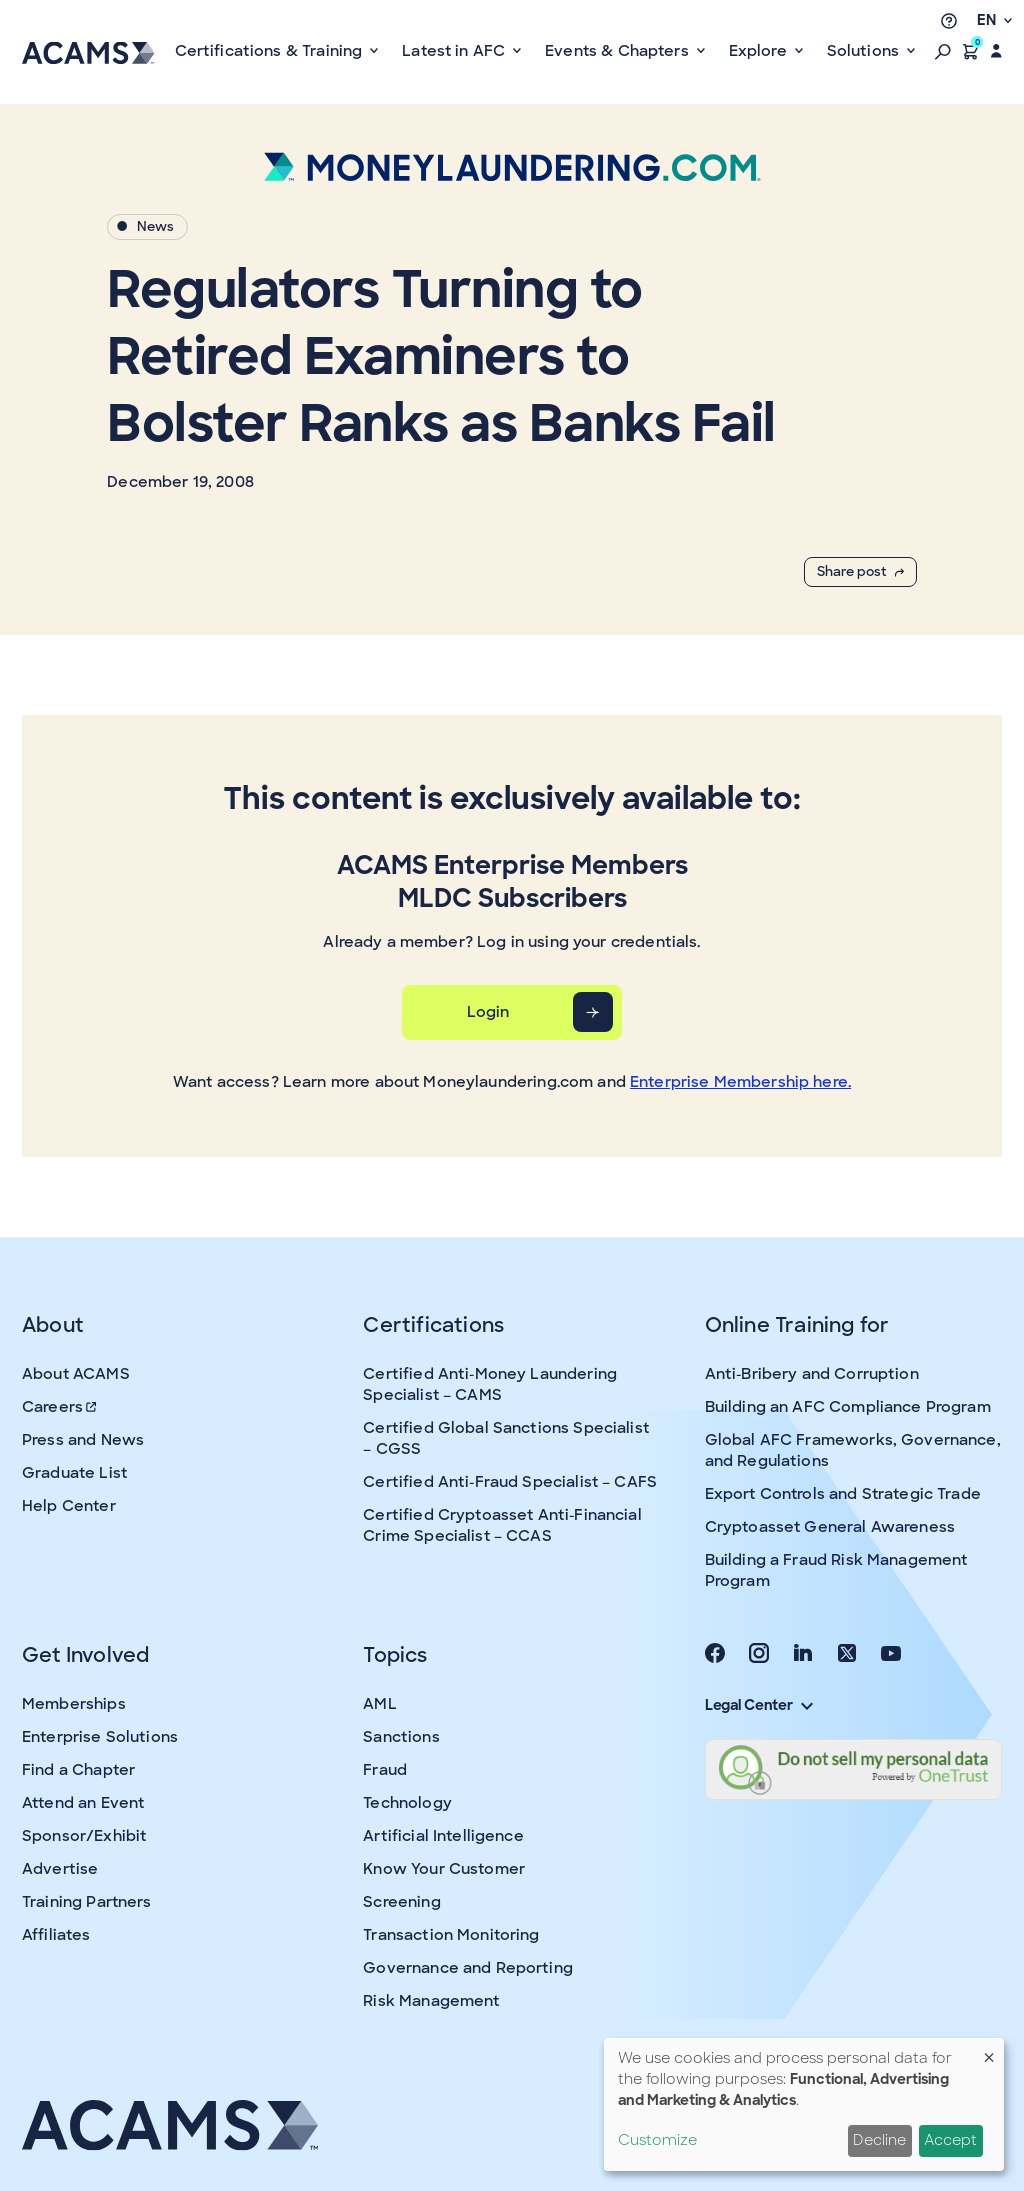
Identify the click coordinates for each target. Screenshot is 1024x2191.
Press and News (83, 1440)
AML (379, 1704)
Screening (401, 1902)
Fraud (385, 1770)
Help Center (69, 1506)
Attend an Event (83, 1803)
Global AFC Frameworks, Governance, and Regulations (853, 1450)
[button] (943, 51)
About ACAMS (76, 1374)
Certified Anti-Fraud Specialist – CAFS (510, 1482)
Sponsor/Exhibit (84, 1836)
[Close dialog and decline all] (989, 2050)
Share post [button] (860, 571)
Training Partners (87, 1902)
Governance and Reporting (468, 1968)
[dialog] (804, 2104)
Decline (879, 2140)
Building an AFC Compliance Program (848, 1407)
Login (488, 1012)
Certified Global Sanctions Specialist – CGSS (506, 1438)
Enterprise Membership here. (740, 1082)
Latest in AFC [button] (455, 51)
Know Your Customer (444, 1869)
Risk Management (431, 2001)
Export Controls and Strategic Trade (843, 1494)
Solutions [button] (865, 51)
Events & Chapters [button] (619, 51)
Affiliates (56, 1935)
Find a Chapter (78, 1770)
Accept (950, 2140)
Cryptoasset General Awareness (830, 1527)
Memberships (74, 1704)
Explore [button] (760, 51)
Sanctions (401, 1737)
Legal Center (759, 1705)
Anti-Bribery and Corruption (812, 1374)
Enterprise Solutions (100, 1737)
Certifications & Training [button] (271, 51)
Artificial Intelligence (443, 1836)
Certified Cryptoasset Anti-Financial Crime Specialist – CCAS (502, 1525)
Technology (407, 1803)
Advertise (60, 1869)
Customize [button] (657, 2140)
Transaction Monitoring (451, 1935)
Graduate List (74, 1473)
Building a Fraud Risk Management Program (836, 1570)
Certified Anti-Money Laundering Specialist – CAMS (490, 1384)
